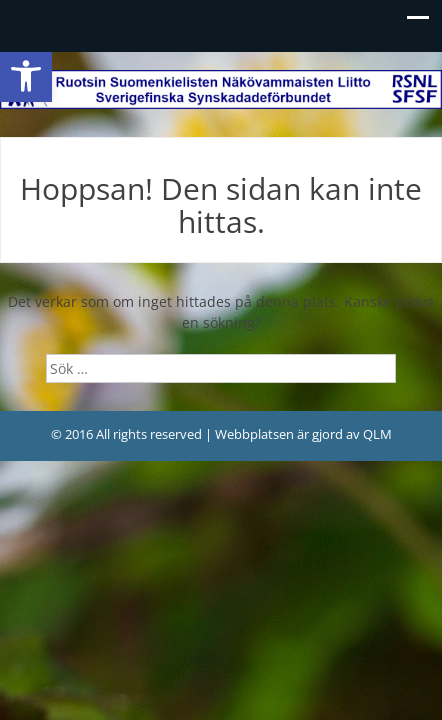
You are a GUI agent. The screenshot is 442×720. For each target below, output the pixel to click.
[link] (26, 76)
